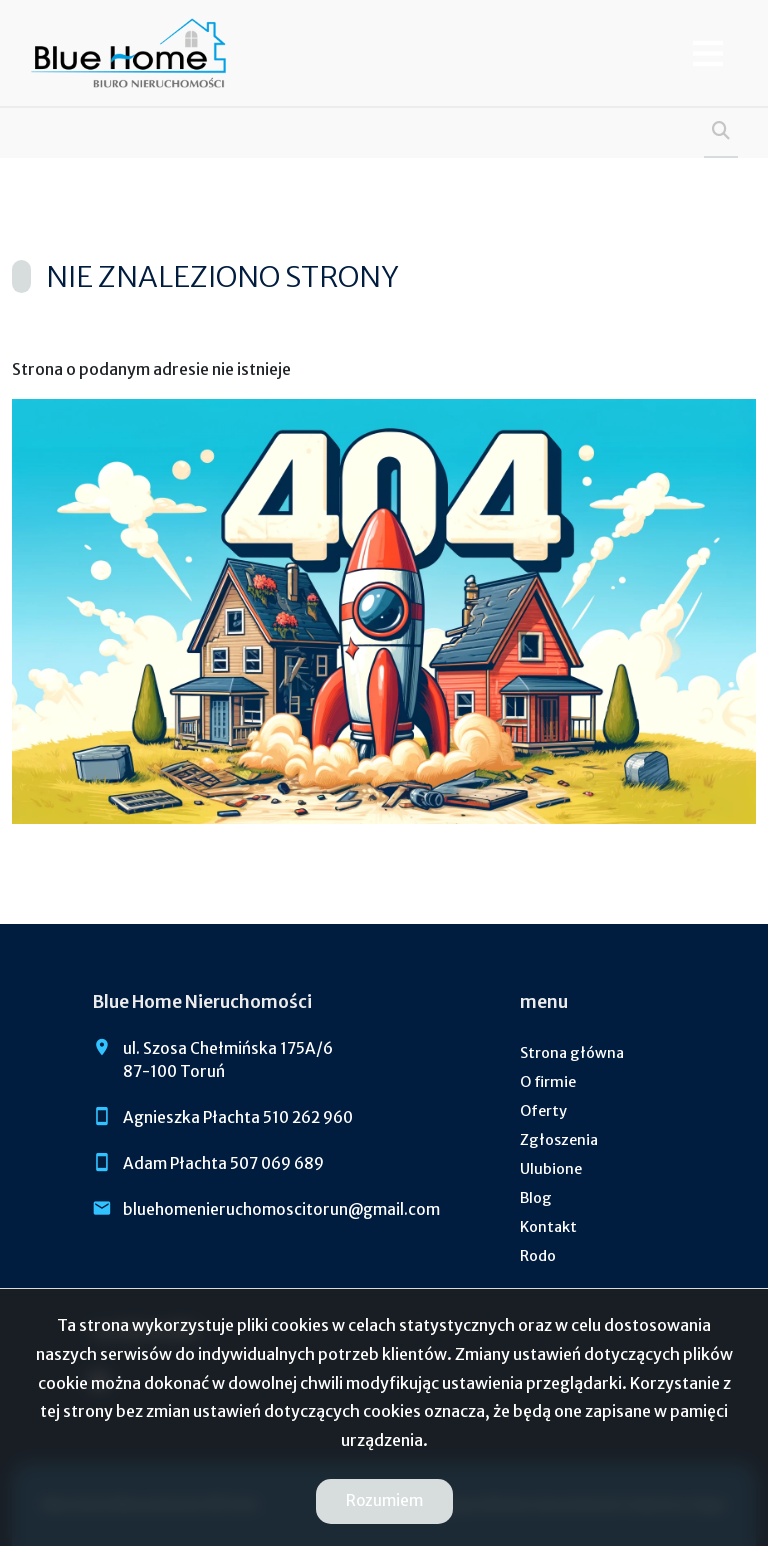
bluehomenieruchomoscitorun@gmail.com (281, 1209)
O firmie (548, 1082)
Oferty (543, 1111)
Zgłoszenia (559, 1140)
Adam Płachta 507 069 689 (223, 1163)
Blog (536, 1198)
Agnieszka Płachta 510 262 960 (238, 1117)
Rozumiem (384, 1500)
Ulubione (551, 1169)
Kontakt (548, 1227)
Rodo (538, 1256)
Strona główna (572, 1053)
